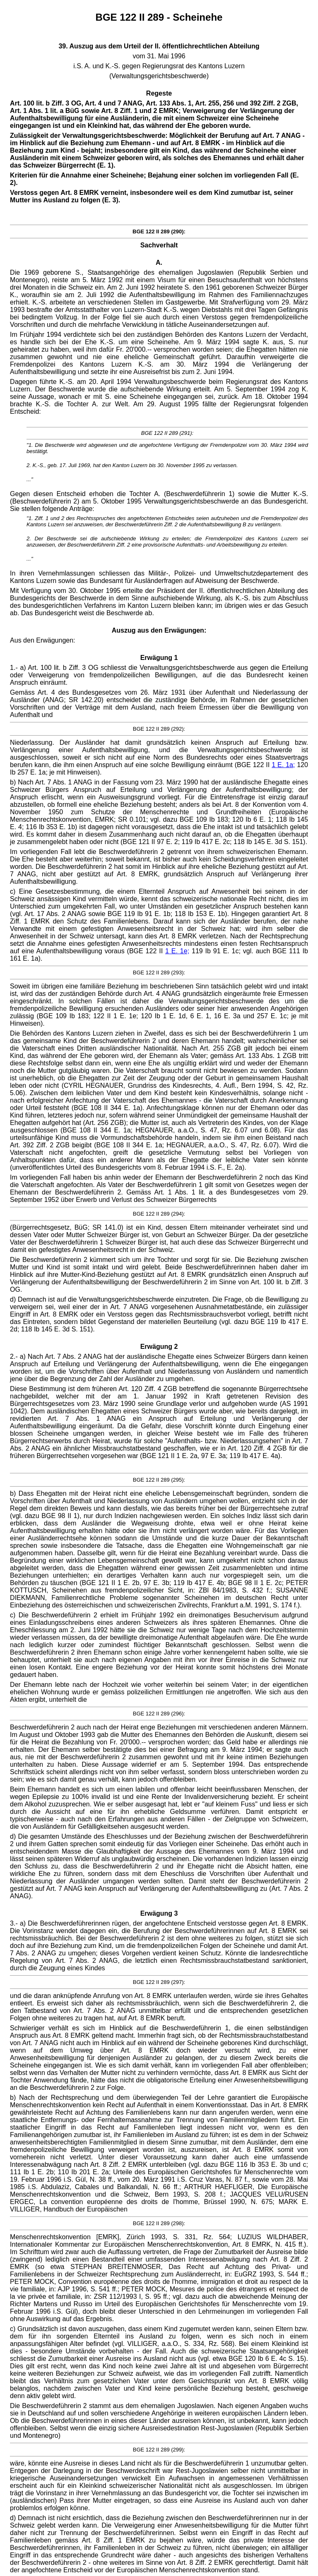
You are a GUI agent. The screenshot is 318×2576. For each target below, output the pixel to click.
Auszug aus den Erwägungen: (159, 630)
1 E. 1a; (283, 764)
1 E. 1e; (177, 951)
